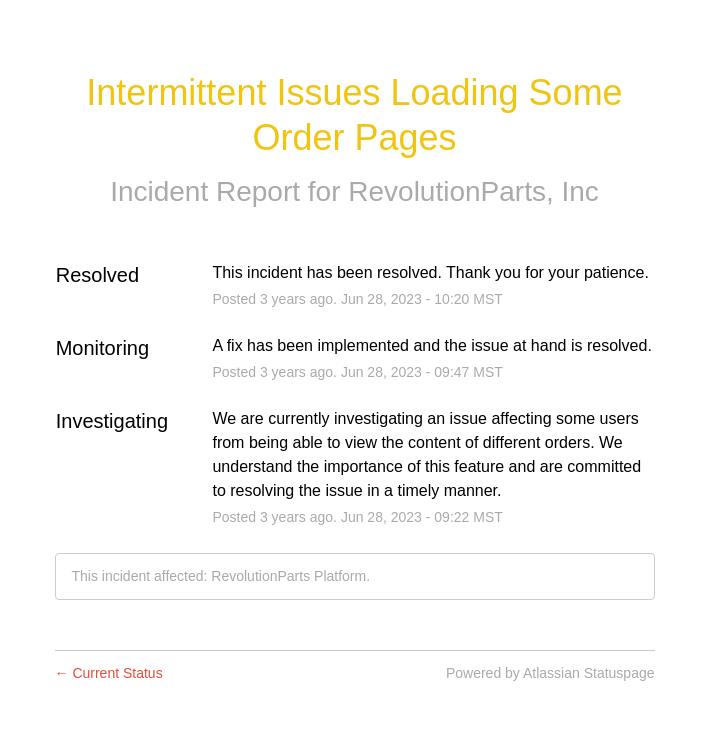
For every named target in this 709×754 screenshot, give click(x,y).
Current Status (109, 673)
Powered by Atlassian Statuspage (550, 673)
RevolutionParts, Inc (473, 191)
